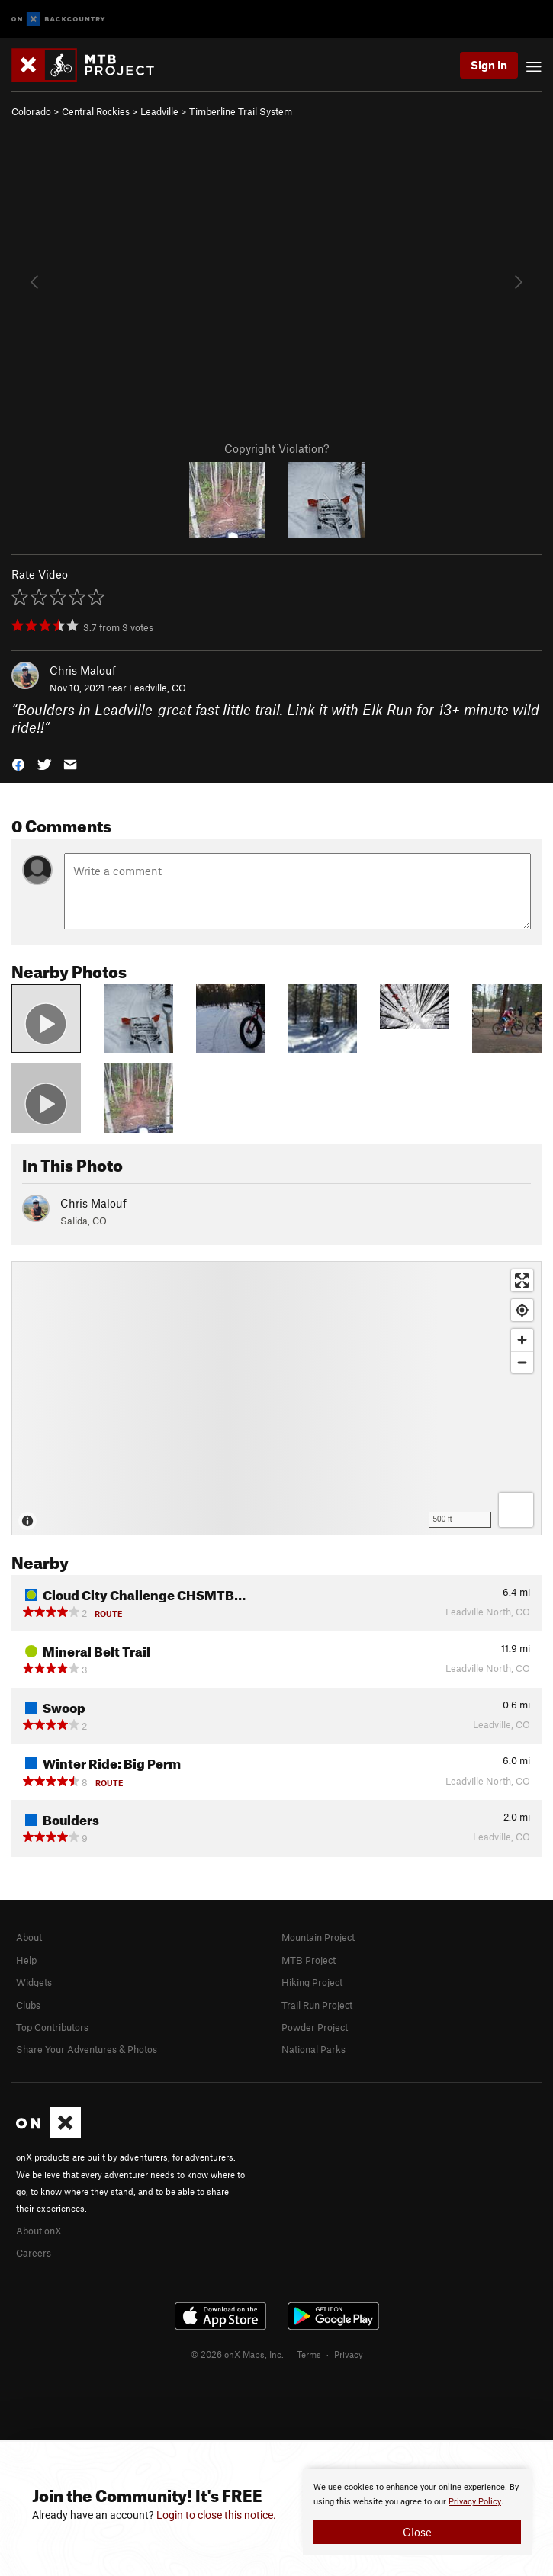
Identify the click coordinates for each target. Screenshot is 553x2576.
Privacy (348, 2354)
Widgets (34, 1982)
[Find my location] (522, 1310)
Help (26, 1960)
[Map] (276, 1398)
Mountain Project (318, 1937)
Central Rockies (96, 111)
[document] (417, 2512)
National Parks (313, 2049)
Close (417, 2532)
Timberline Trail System (240, 111)
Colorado (31, 111)
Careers (33, 2253)
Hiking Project (311, 1982)
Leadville (159, 111)
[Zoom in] (522, 1340)
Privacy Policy (475, 2502)
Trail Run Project (316, 2005)
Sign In (489, 65)
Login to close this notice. (216, 2515)
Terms (309, 2354)
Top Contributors (52, 2027)
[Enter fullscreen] (522, 1280)
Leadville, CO (157, 688)
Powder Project (314, 2027)
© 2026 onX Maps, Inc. (237, 2354)
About (29, 1937)
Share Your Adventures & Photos (86, 2049)
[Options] (516, 1510)
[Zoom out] (522, 1362)
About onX (39, 2231)
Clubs (28, 2005)
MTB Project (308, 1960)
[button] (18, 763)
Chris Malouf (83, 670)
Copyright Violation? (276, 448)
